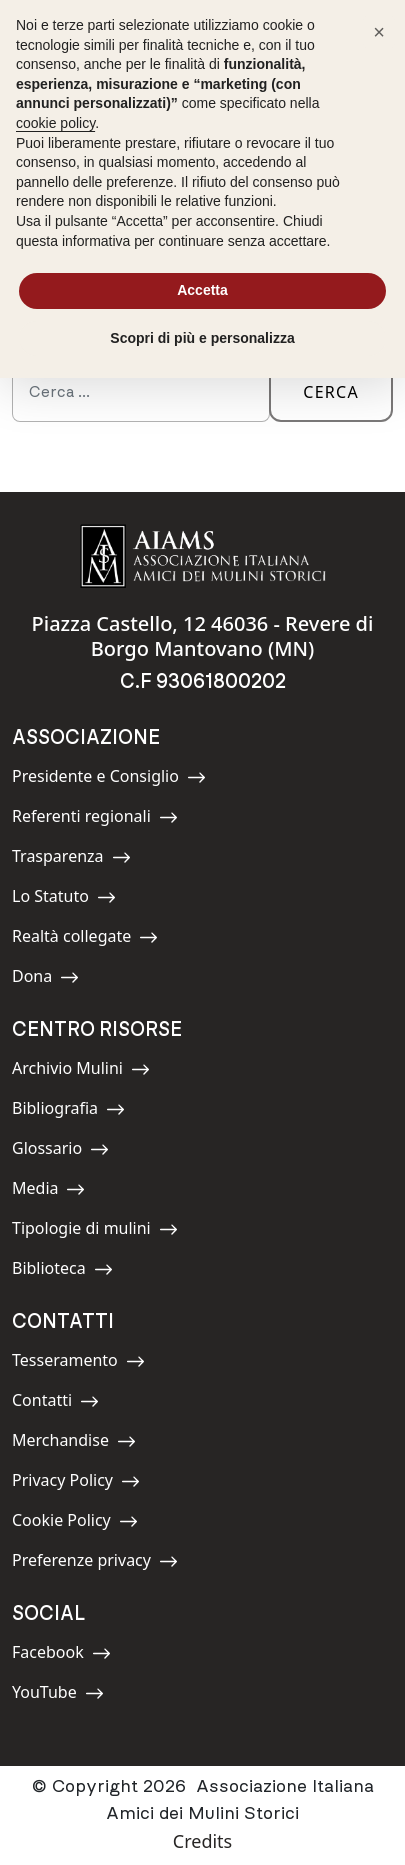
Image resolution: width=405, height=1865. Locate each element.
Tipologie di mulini (95, 1231)
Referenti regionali (95, 819)
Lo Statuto (64, 899)
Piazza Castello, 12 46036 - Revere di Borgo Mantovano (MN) (203, 636)
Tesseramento (78, 1363)
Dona (57, 979)
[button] (379, 32)
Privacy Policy (76, 1483)
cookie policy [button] (55, 123)
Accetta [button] (202, 290)
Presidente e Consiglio (109, 779)
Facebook (61, 1655)
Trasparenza (71, 859)
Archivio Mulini (81, 1071)
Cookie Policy (75, 1523)
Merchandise (74, 1443)
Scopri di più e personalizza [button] (202, 338)
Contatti (57, 1403)
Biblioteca (62, 1271)
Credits (202, 1841)
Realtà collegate (85, 939)
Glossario (60, 1151)
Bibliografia (68, 1111)
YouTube (58, 1695)
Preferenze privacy (95, 1563)
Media (57, 1191)
